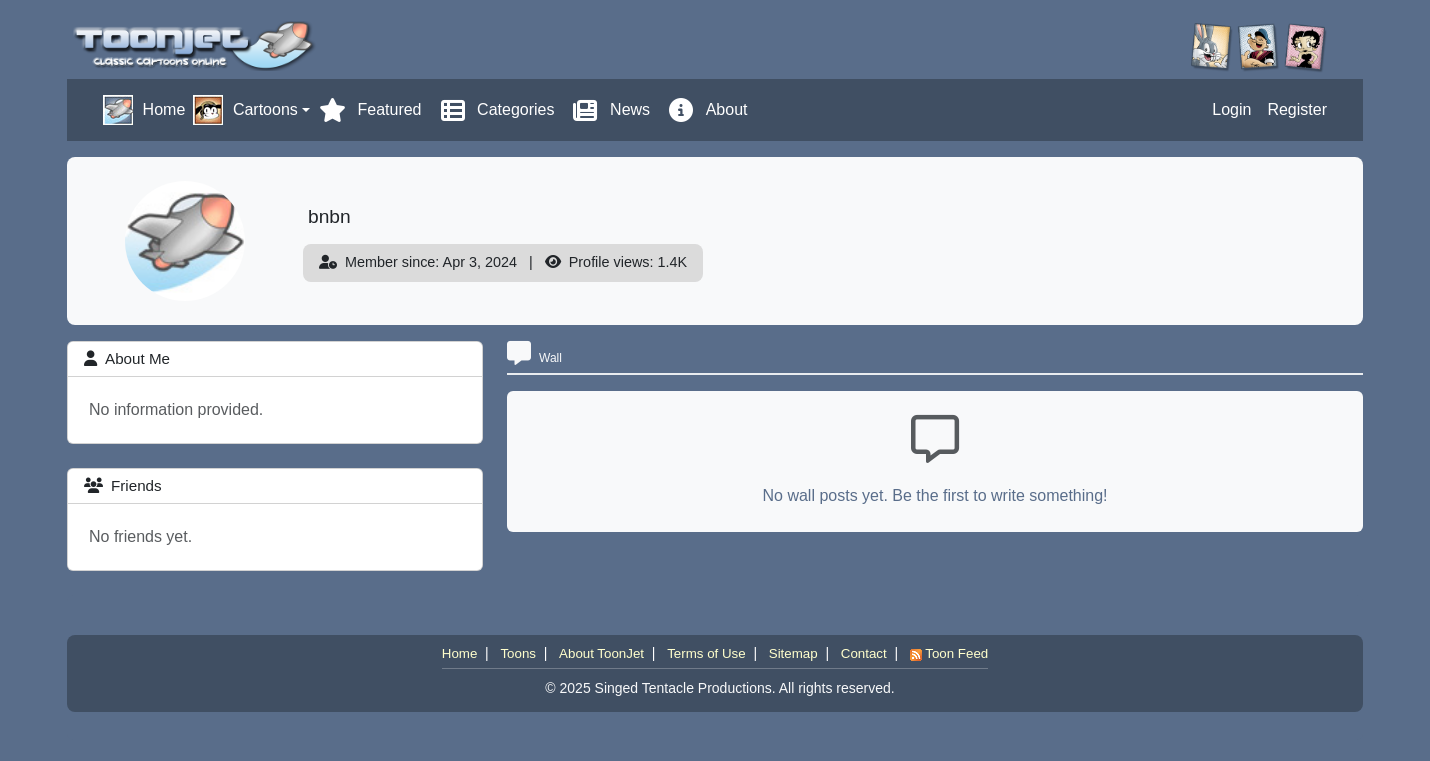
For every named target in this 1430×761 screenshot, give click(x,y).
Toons (518, 653)
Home (460, 653)
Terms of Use (706, 653)
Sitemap (793, 653)
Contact (864, 653)
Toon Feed (949, 653)
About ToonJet (601, 653)
